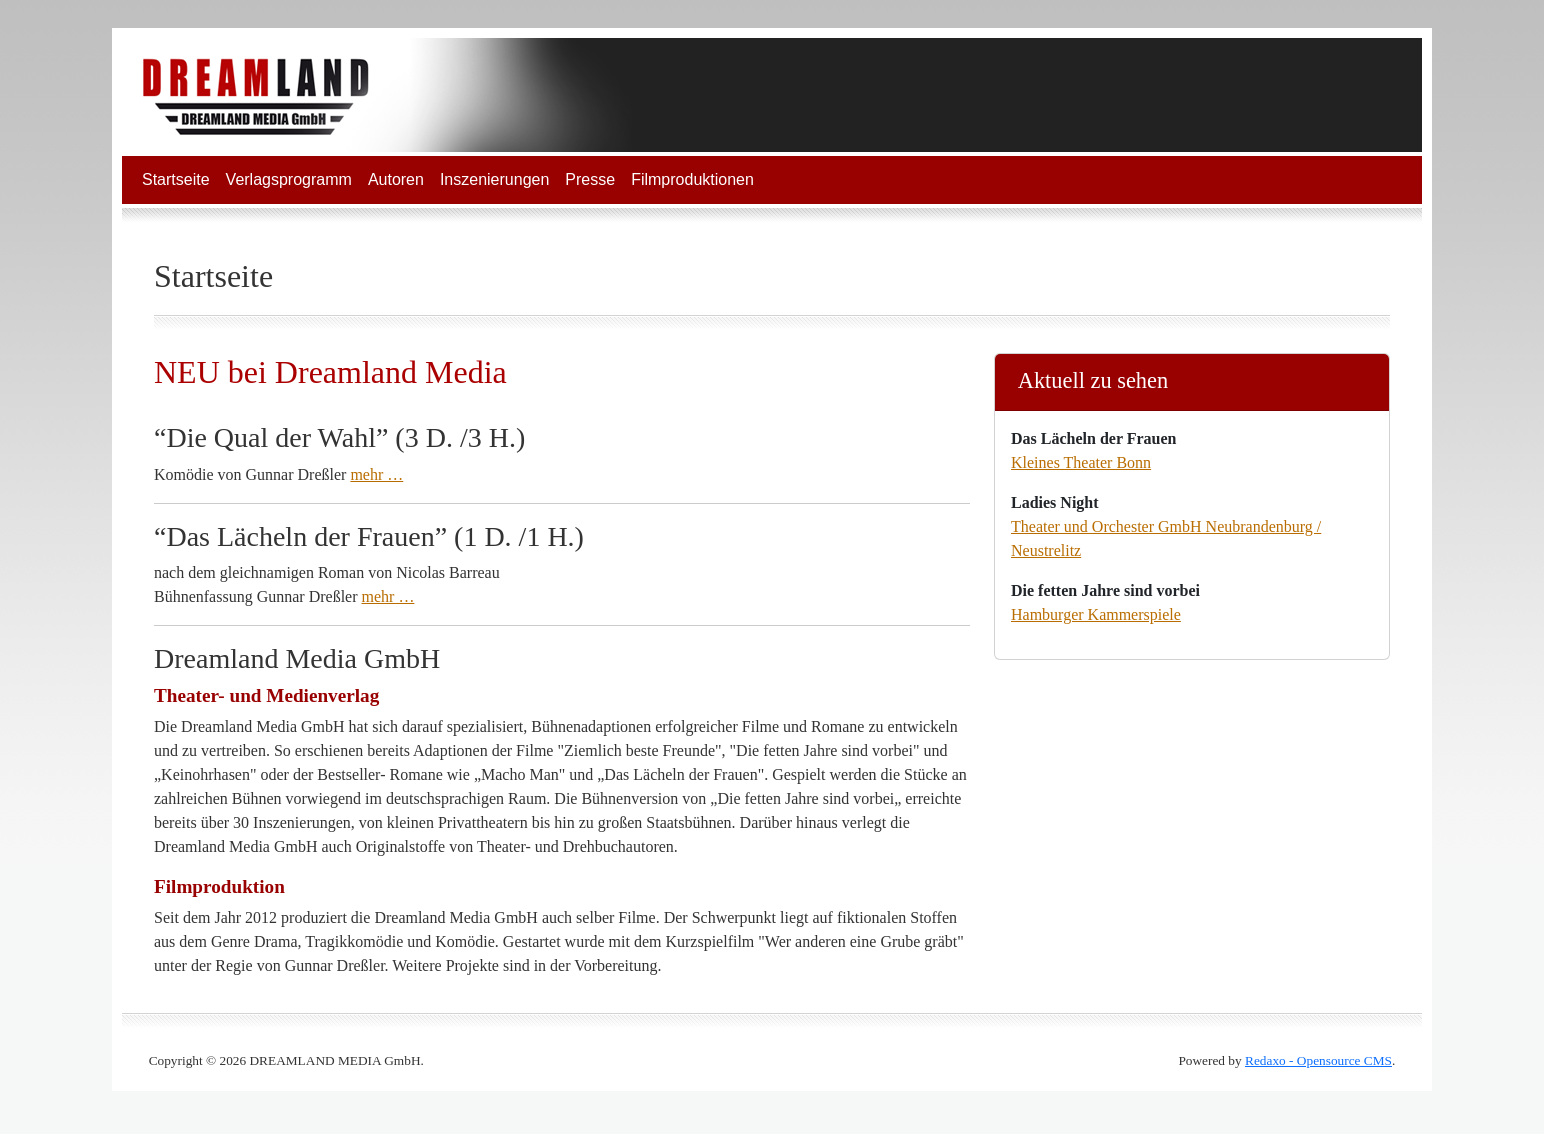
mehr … (376, 474)
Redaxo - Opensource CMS (1318, 1060)
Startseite (176, 179)
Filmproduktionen (692, 179)
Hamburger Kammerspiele (1096, 614)
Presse (590, 179)
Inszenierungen (494, 179)
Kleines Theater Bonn (1081, 462)
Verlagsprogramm (289, 179)
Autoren (396, 179)
